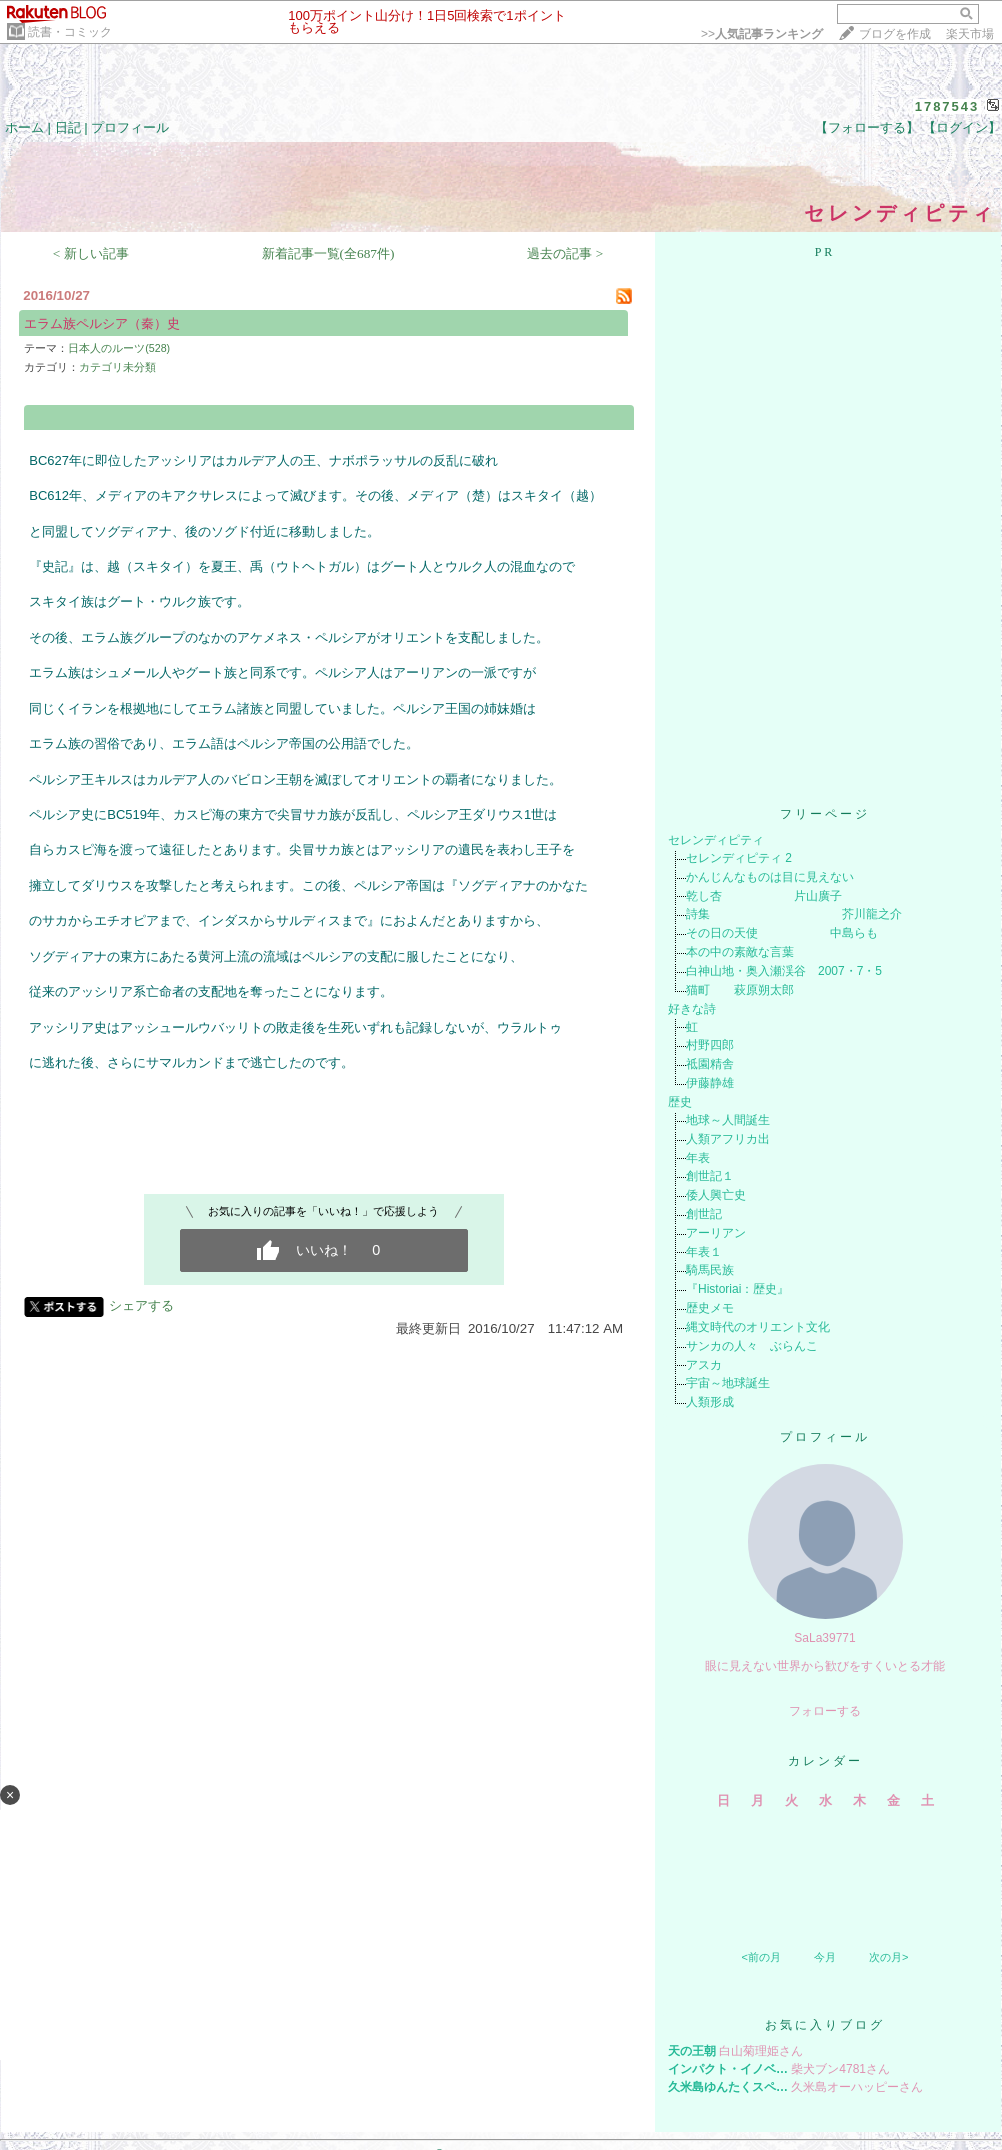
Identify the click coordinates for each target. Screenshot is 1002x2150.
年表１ (704, 1252)
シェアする (141, 1305)
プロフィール (130, 127)
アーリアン (716, 1233)
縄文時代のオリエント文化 (758, 1327)
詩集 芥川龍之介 (794, 914)
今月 (825, 1957)
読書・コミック (70, 32)
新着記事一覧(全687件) (328, 253)
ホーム (24, 127)
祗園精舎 (710, 1064)
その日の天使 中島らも (782, 933)
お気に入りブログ (825, 2025)
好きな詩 (692, 1009)
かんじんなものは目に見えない (770, 877)
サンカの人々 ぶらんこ (752, 1346)
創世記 (704, 1214)
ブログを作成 (895, 34)
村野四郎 (710, 1045)
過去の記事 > (565, 253)
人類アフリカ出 (728, 1139)
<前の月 (760, 1957)
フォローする (825, 1711)
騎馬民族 (710, 1270)
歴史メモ (710, 1308)
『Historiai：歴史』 (737, 1289)
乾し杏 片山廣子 (764, 896)
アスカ (704, 1365)
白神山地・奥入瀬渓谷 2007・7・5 (784, 971)
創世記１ (710, 1176)
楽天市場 (970, 34)
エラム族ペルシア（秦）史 (102, 323)
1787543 (947, 106)
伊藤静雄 (710, 1083)
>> (762, 34)
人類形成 (710, 1402)
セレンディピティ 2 (739, 858)
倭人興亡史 (716, 1195)
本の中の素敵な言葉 (740, 952)
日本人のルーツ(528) (119, 348)
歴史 (680, 1102)
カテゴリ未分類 (117, 367)
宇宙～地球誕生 (728, 1383)
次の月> (888, 1957)
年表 (698, 1158)
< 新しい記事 (91, 253)
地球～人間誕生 (728, 1120)
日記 (68, 127)
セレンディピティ (716, 840)
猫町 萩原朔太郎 (740, 990)
